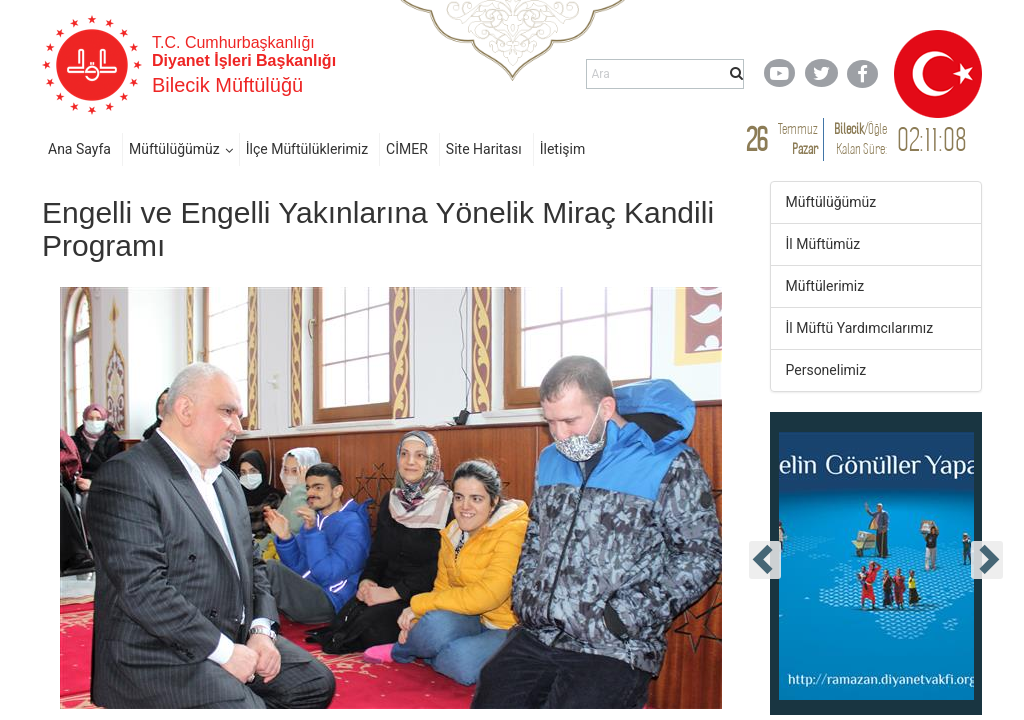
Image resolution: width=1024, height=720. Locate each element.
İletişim (563, 149)
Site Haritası (484, 149)
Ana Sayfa (79, 149)
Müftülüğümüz (174, 149)
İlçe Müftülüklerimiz (307, 149)
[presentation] (765, 560)
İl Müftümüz (823, 244)
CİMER (407, 149)
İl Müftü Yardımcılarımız (860, 328)
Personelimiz (826, 370)
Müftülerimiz (825, 286)
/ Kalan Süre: (860, 138)
